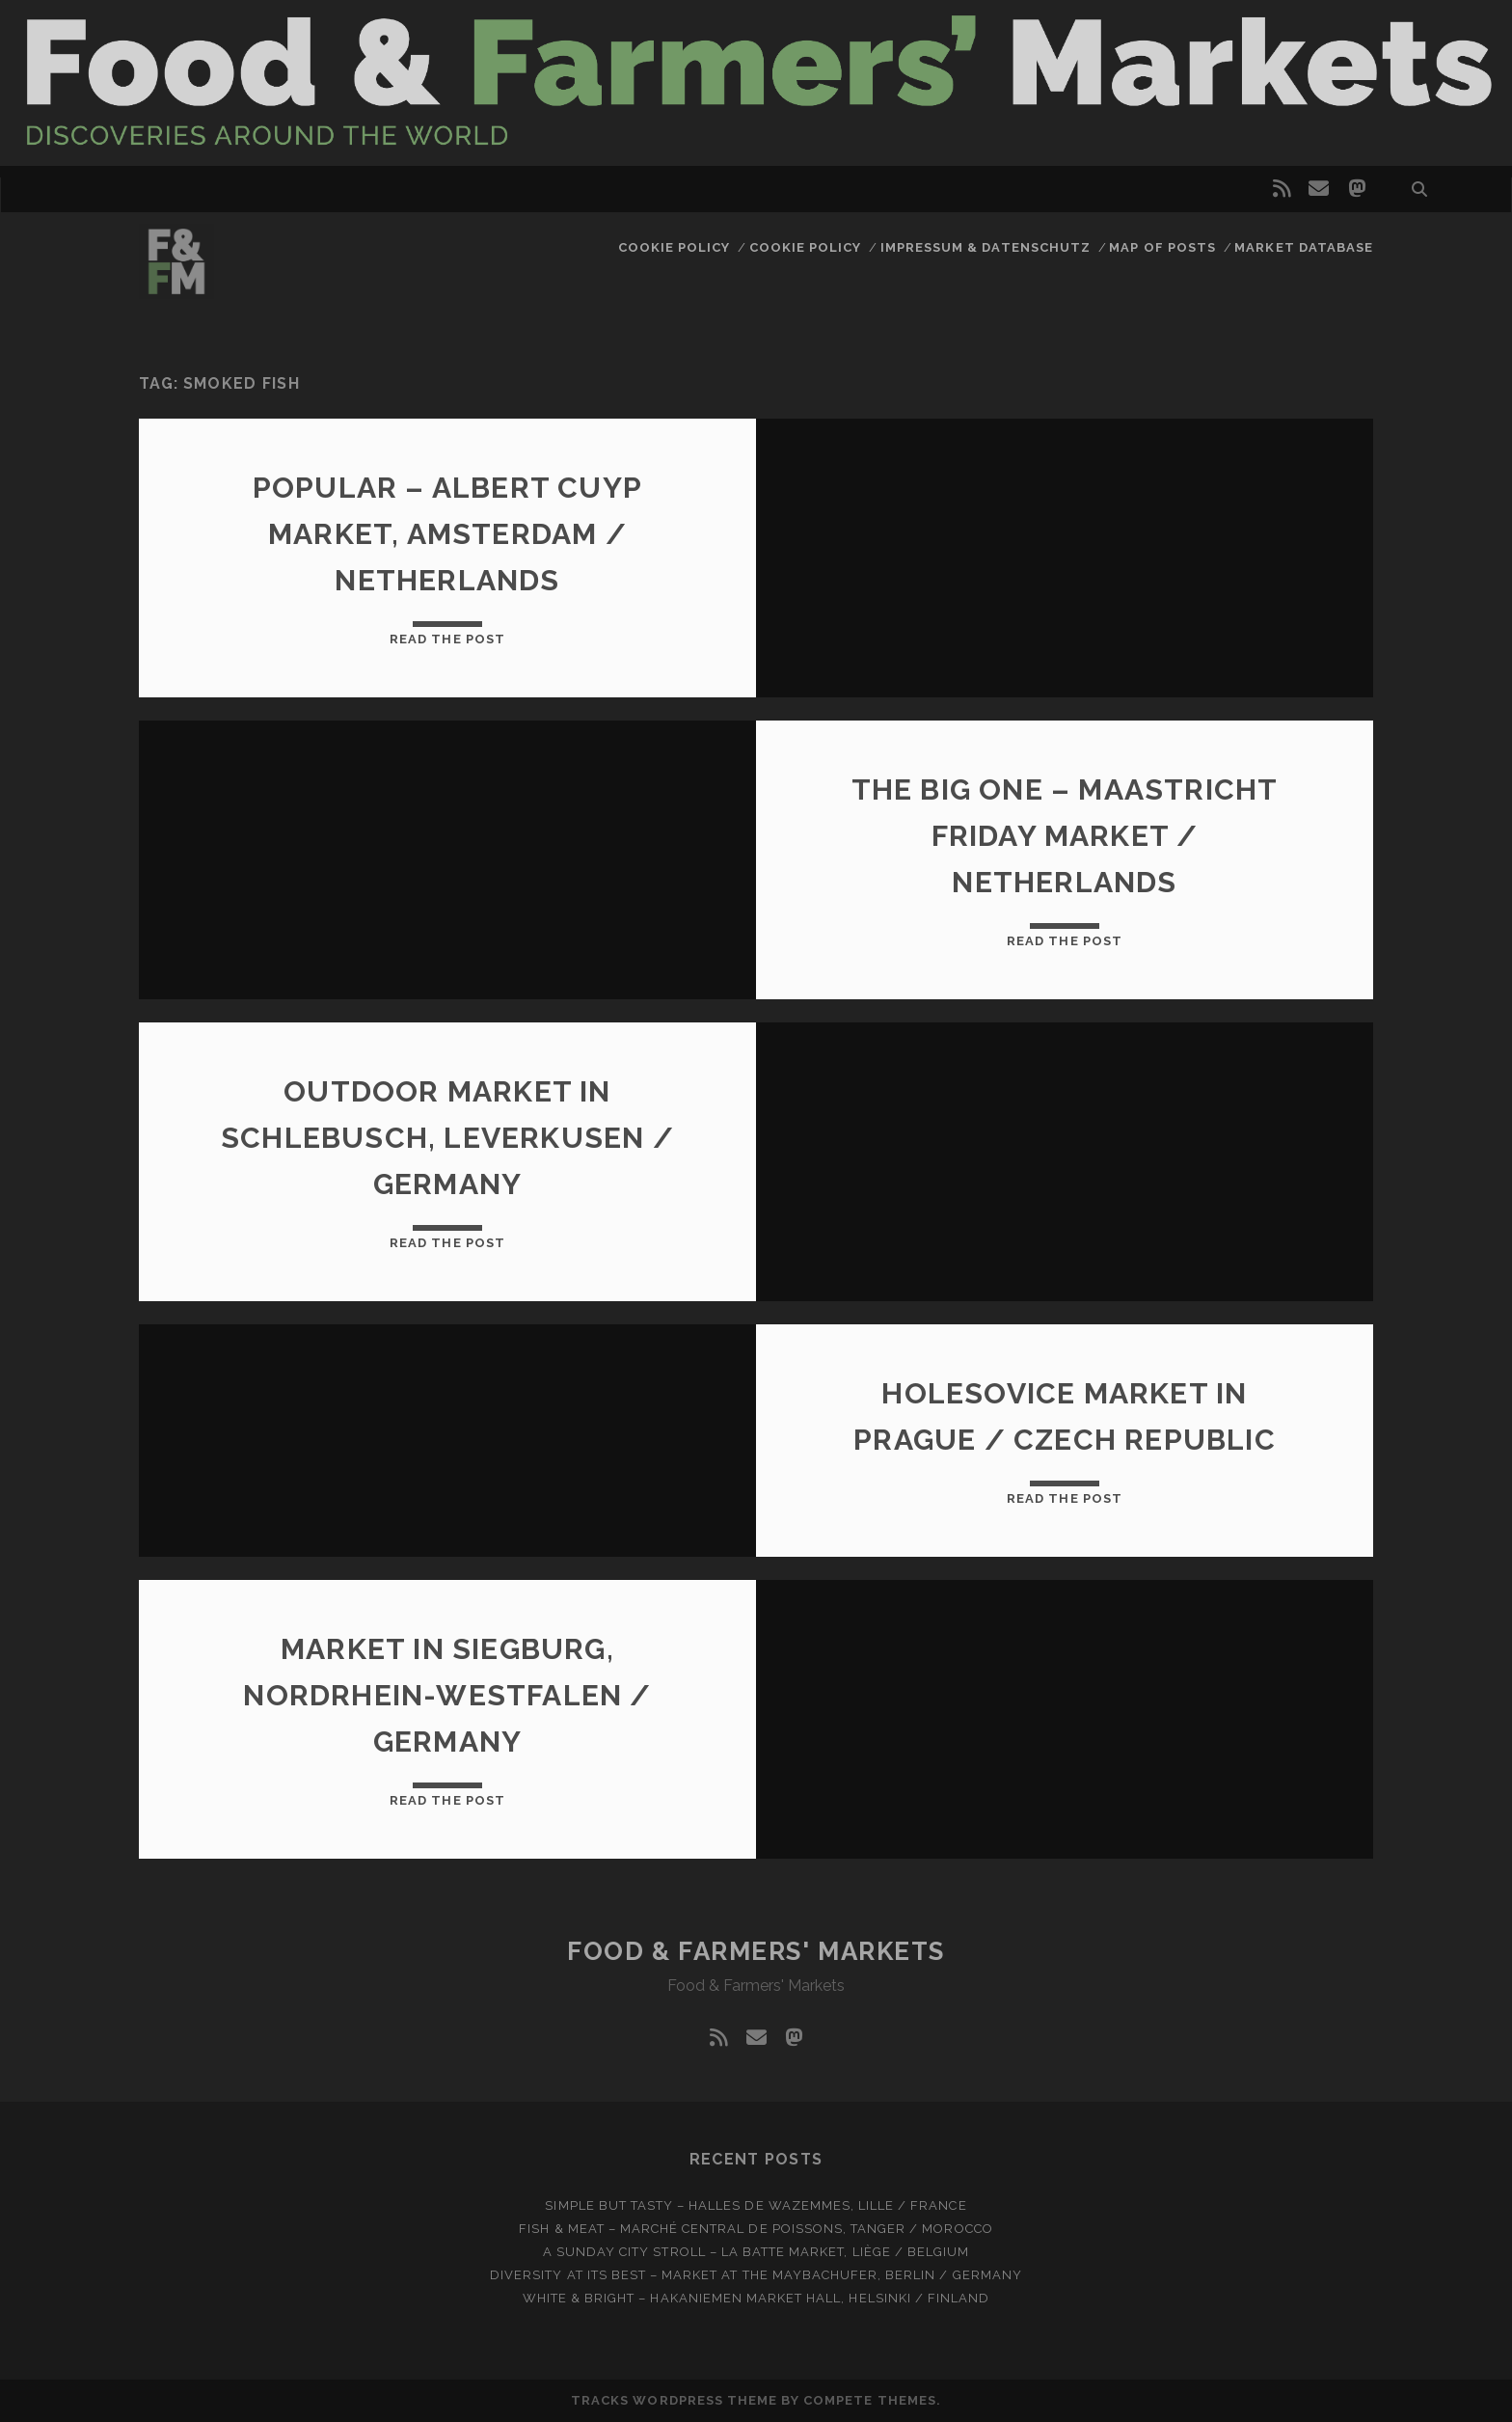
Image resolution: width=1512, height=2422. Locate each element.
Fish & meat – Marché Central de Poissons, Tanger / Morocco (755, 2228)
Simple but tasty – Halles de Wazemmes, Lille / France (755, 2205)
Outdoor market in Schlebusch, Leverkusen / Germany (447, 1138)
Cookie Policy (674, 247)
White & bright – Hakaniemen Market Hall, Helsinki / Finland (756, 2298)
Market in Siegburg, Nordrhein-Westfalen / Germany (447, 1695)
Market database (1303, 247)
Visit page (756, 83)
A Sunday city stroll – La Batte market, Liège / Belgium (756, 2252)
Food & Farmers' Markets (756, 1951)
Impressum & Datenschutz (985, 247)
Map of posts (1162, 247)
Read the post (447, 639)
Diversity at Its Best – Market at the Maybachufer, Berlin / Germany (756, 2275)
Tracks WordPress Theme (674, 2400)
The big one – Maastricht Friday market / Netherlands (1065, 836)
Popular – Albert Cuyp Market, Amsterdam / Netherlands (447, 534)
